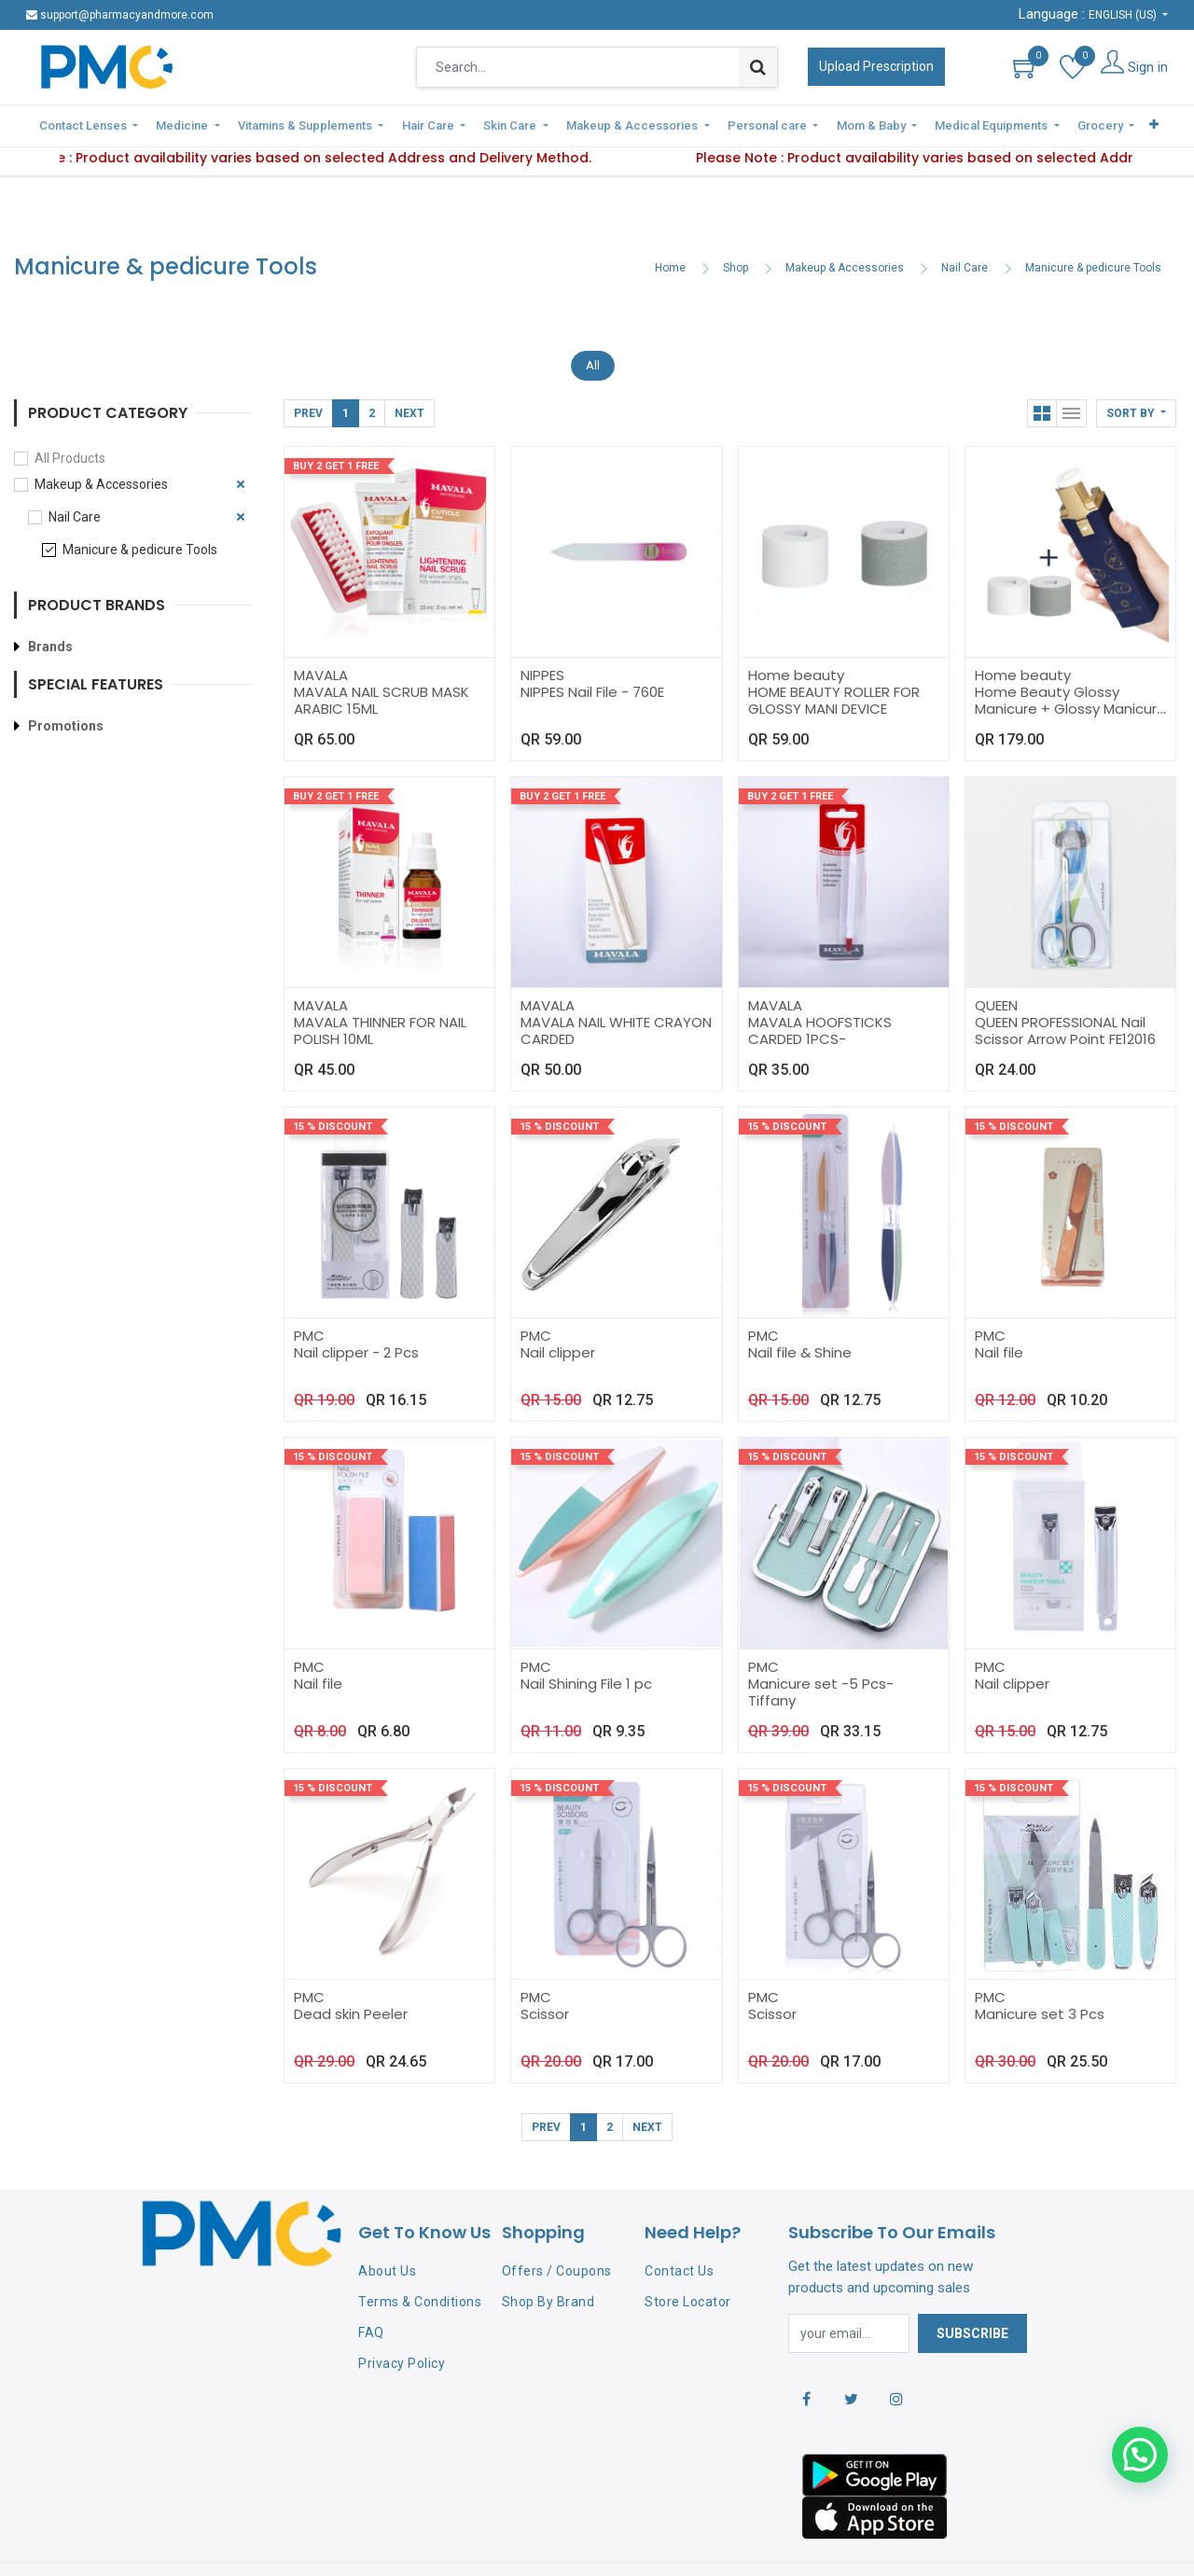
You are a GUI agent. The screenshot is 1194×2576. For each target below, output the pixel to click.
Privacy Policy (401, 2319)
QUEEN (996, 961)
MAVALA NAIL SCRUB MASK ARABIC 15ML (381, 656)
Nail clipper (558, 1309)
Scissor (545, 1970)
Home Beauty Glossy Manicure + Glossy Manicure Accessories (1070, 664)
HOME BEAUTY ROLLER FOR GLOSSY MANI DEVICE (834, 656)
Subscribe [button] (972, 2289)
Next (409, 369)
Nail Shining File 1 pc (586, 1640)
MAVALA (321, 631)
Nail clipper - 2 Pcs (356, 1309)
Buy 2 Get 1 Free (336, 422)
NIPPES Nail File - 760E (592, 648)
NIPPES (542, 631)
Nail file (999, 1309)
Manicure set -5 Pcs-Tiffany (821, 1648)
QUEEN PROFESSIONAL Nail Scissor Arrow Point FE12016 (1065, 986)
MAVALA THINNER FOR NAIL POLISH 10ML (380, 986)
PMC (309, 1292)
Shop (735, 224)
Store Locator (688, 2258)
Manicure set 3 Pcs (1039, 1970)
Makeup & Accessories (844, 224)
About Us (387, 2228)
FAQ (371, 2288)
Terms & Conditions (419, 2258)
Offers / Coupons (557, 2228)
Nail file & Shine (800, 1309)
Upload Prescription (876, 66)
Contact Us (679, 2228)
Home (670, 224)
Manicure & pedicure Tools (1093, 224)
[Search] (758, 67)
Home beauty (796, 631)
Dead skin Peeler (351, 1970)
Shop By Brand (548, 2258)
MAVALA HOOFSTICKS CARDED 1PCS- (820, 986)
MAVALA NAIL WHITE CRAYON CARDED (616, 986)
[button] (1136, 369)
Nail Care (964, 224)
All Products (70, 414)
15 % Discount (332, 1083)
